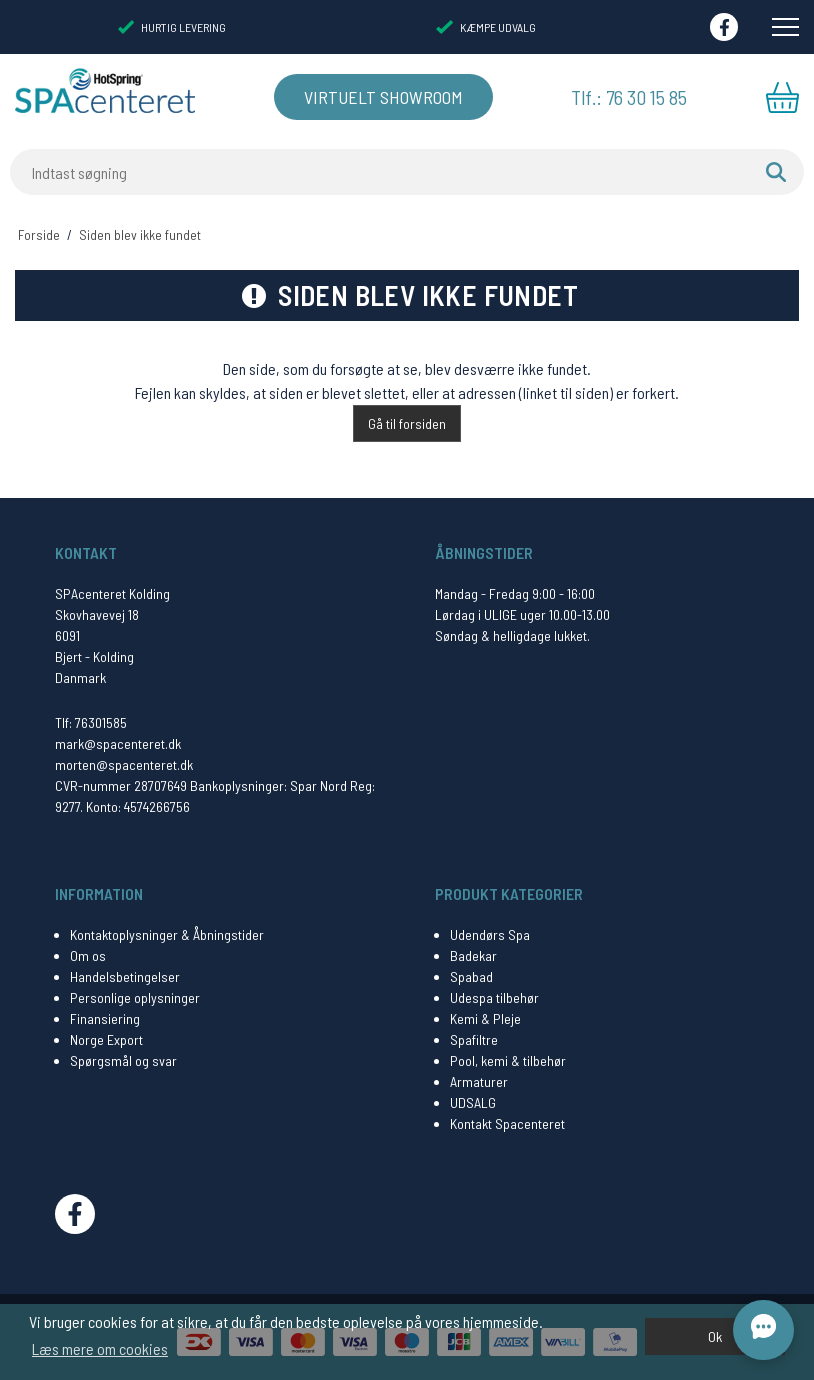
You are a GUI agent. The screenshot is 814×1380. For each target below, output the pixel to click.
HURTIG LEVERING (172, 27)
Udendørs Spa (490, 934)
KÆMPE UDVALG (485, 27)
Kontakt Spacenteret (507, 1123)
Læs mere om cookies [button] (100, 1348)
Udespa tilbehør (494, 997)
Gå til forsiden (407, 423)
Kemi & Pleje (485, 1018)
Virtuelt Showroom (383, 97)
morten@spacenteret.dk (124, 764)
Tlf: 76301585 (91, 722)
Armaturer (479, 1081)
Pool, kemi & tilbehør (508, 1060)
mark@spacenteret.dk (118, 743)
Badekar (473, 955)
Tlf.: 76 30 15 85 (629, 97)
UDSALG (473, 1102)
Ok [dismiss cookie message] (715, 1336)
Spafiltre (474, 1039)
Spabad (471, 976)
